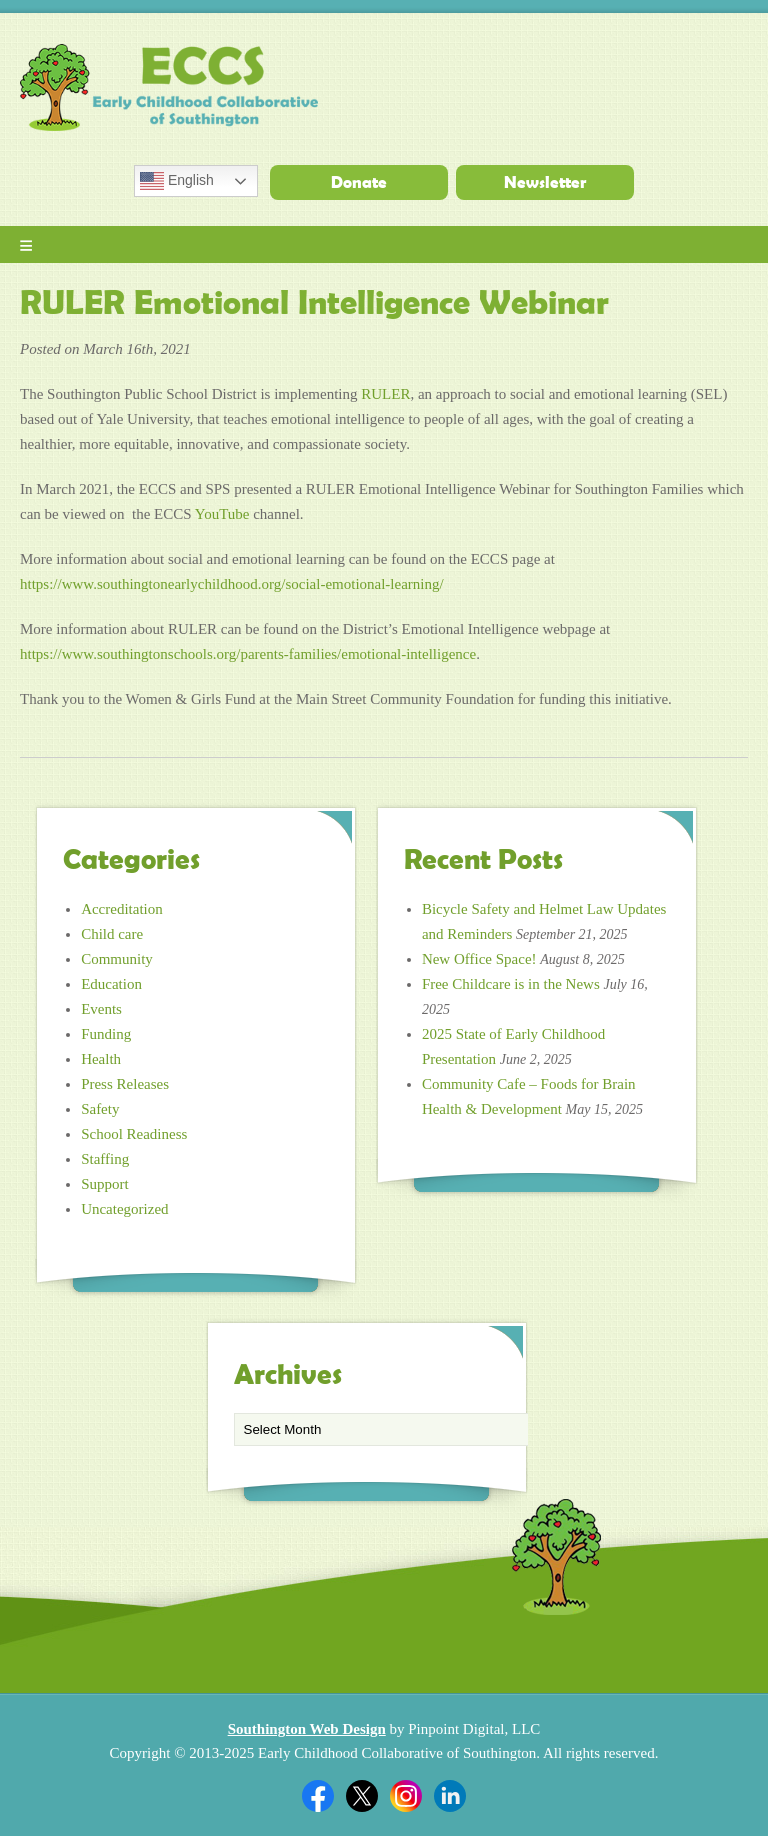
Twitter (362, 1796)
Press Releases (125, 1084)
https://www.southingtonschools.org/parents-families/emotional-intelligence (248, 654)
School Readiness (134, 1134)
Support (105, 1184)
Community (117, 959)
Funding (106, 1034)
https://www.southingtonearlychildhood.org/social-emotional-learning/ (232, 584)
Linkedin (450, 1796)
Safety (100, 1109)
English (177, 181)
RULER (385, 394)
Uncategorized (124, 1209)
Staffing (105, 1159)
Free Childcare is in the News (511, 984)
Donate (359, 182)
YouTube (222, 514)
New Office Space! (479, 959)
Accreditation (122, 909)
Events (101, 1009)
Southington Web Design (307, 1729)
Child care (112, 934)
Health (101, 1059)
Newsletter (545, 182)
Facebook (318, 1796)
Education (111, 984)
